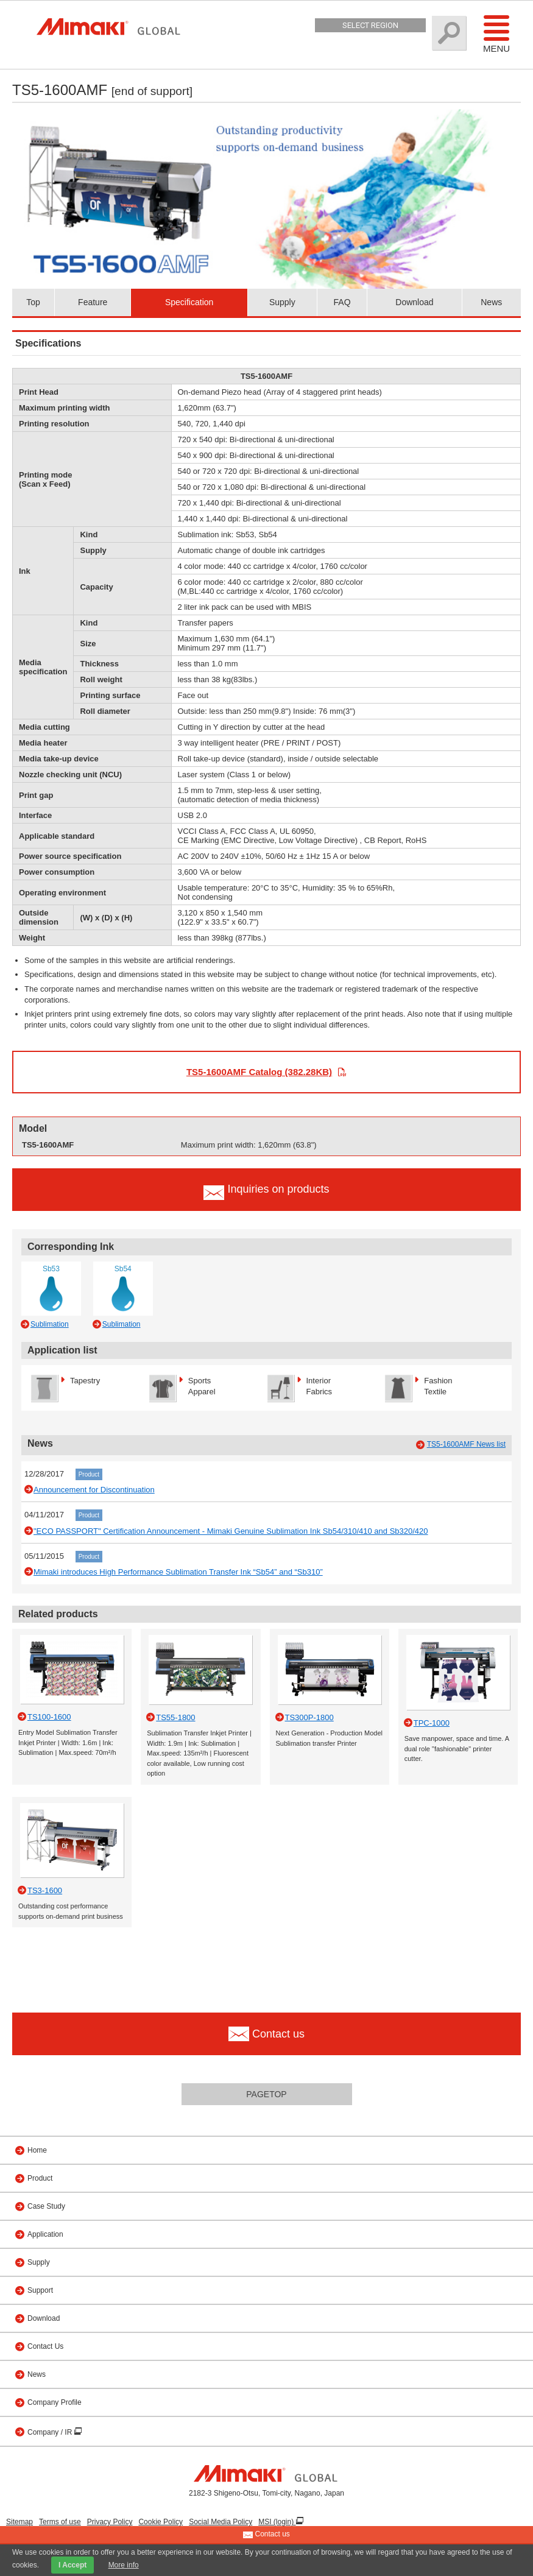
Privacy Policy (110, 2522)
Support (40, 2290)
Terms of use (60, 2522)
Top (33, 302)
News (491, 302)
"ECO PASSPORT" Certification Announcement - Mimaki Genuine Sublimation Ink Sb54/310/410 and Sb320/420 (231, 1531)
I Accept (72, 2565)
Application (45, 2234)
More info (123, 2565)
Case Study (46, 2206)
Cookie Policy (160, 2522)
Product (89, 1474)
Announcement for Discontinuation (94, 1489)
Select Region (370, 25)
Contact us (266, 2534)
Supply (282, 302)
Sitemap (19, 2522)
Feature (92, 302)
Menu (496, 33)
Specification (189, 302)
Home (37, 2150)
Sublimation (49, 1324)
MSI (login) (276, 2522)
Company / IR (50, 2432)
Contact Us (45, 2346)
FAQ (342, 302)
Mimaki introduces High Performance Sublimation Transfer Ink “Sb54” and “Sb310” (178, 1571)
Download (414, 302)
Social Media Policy (220, 2522)
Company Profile (54, 2402)
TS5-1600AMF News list (466, 1444)
